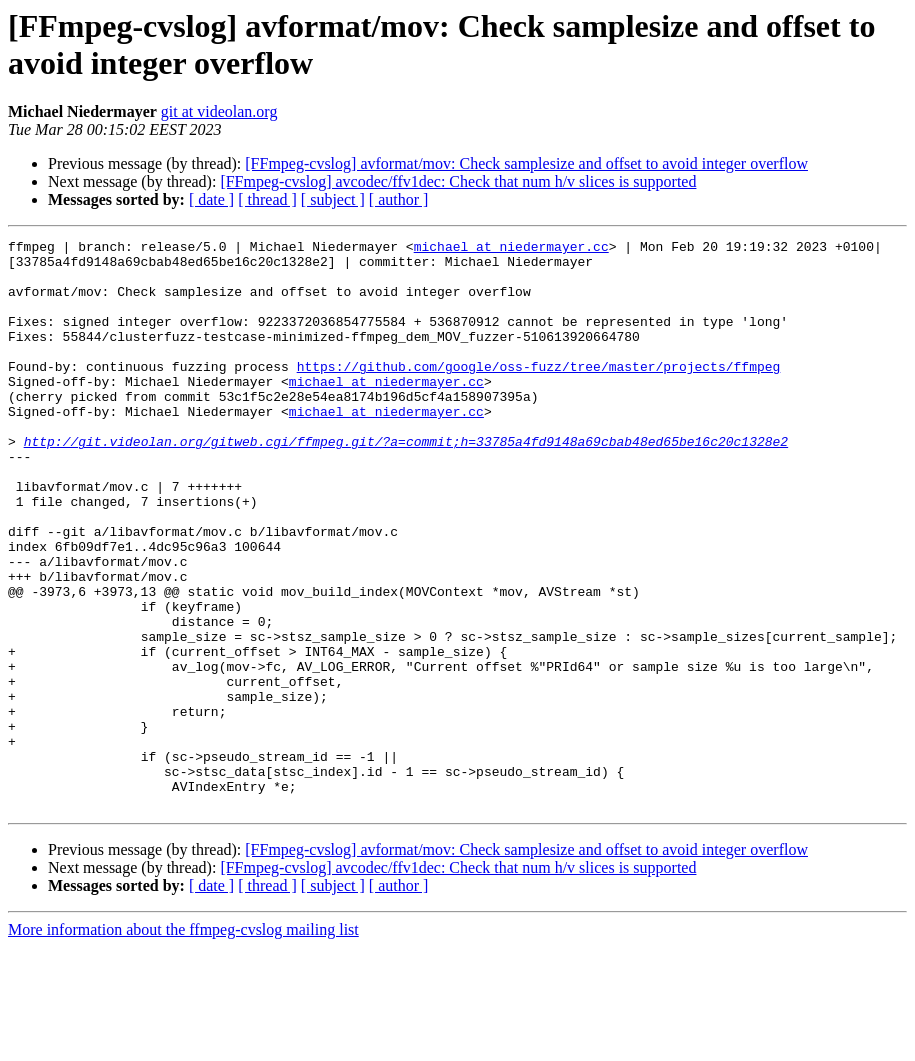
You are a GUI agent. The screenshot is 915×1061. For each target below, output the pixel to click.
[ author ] (399, 199)
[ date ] (211, 199)
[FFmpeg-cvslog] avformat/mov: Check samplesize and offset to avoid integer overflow (526, 163)
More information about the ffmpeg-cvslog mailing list (183, 1043)
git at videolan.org (219, 111)
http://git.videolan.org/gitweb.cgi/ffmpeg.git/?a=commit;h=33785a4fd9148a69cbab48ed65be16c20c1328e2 (406, 483)
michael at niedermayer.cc (511, 249)
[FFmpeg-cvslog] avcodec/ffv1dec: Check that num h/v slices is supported (458, 181)
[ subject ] (333, 199)
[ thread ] (267, 199)
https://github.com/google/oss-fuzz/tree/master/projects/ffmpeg (539, 393)
